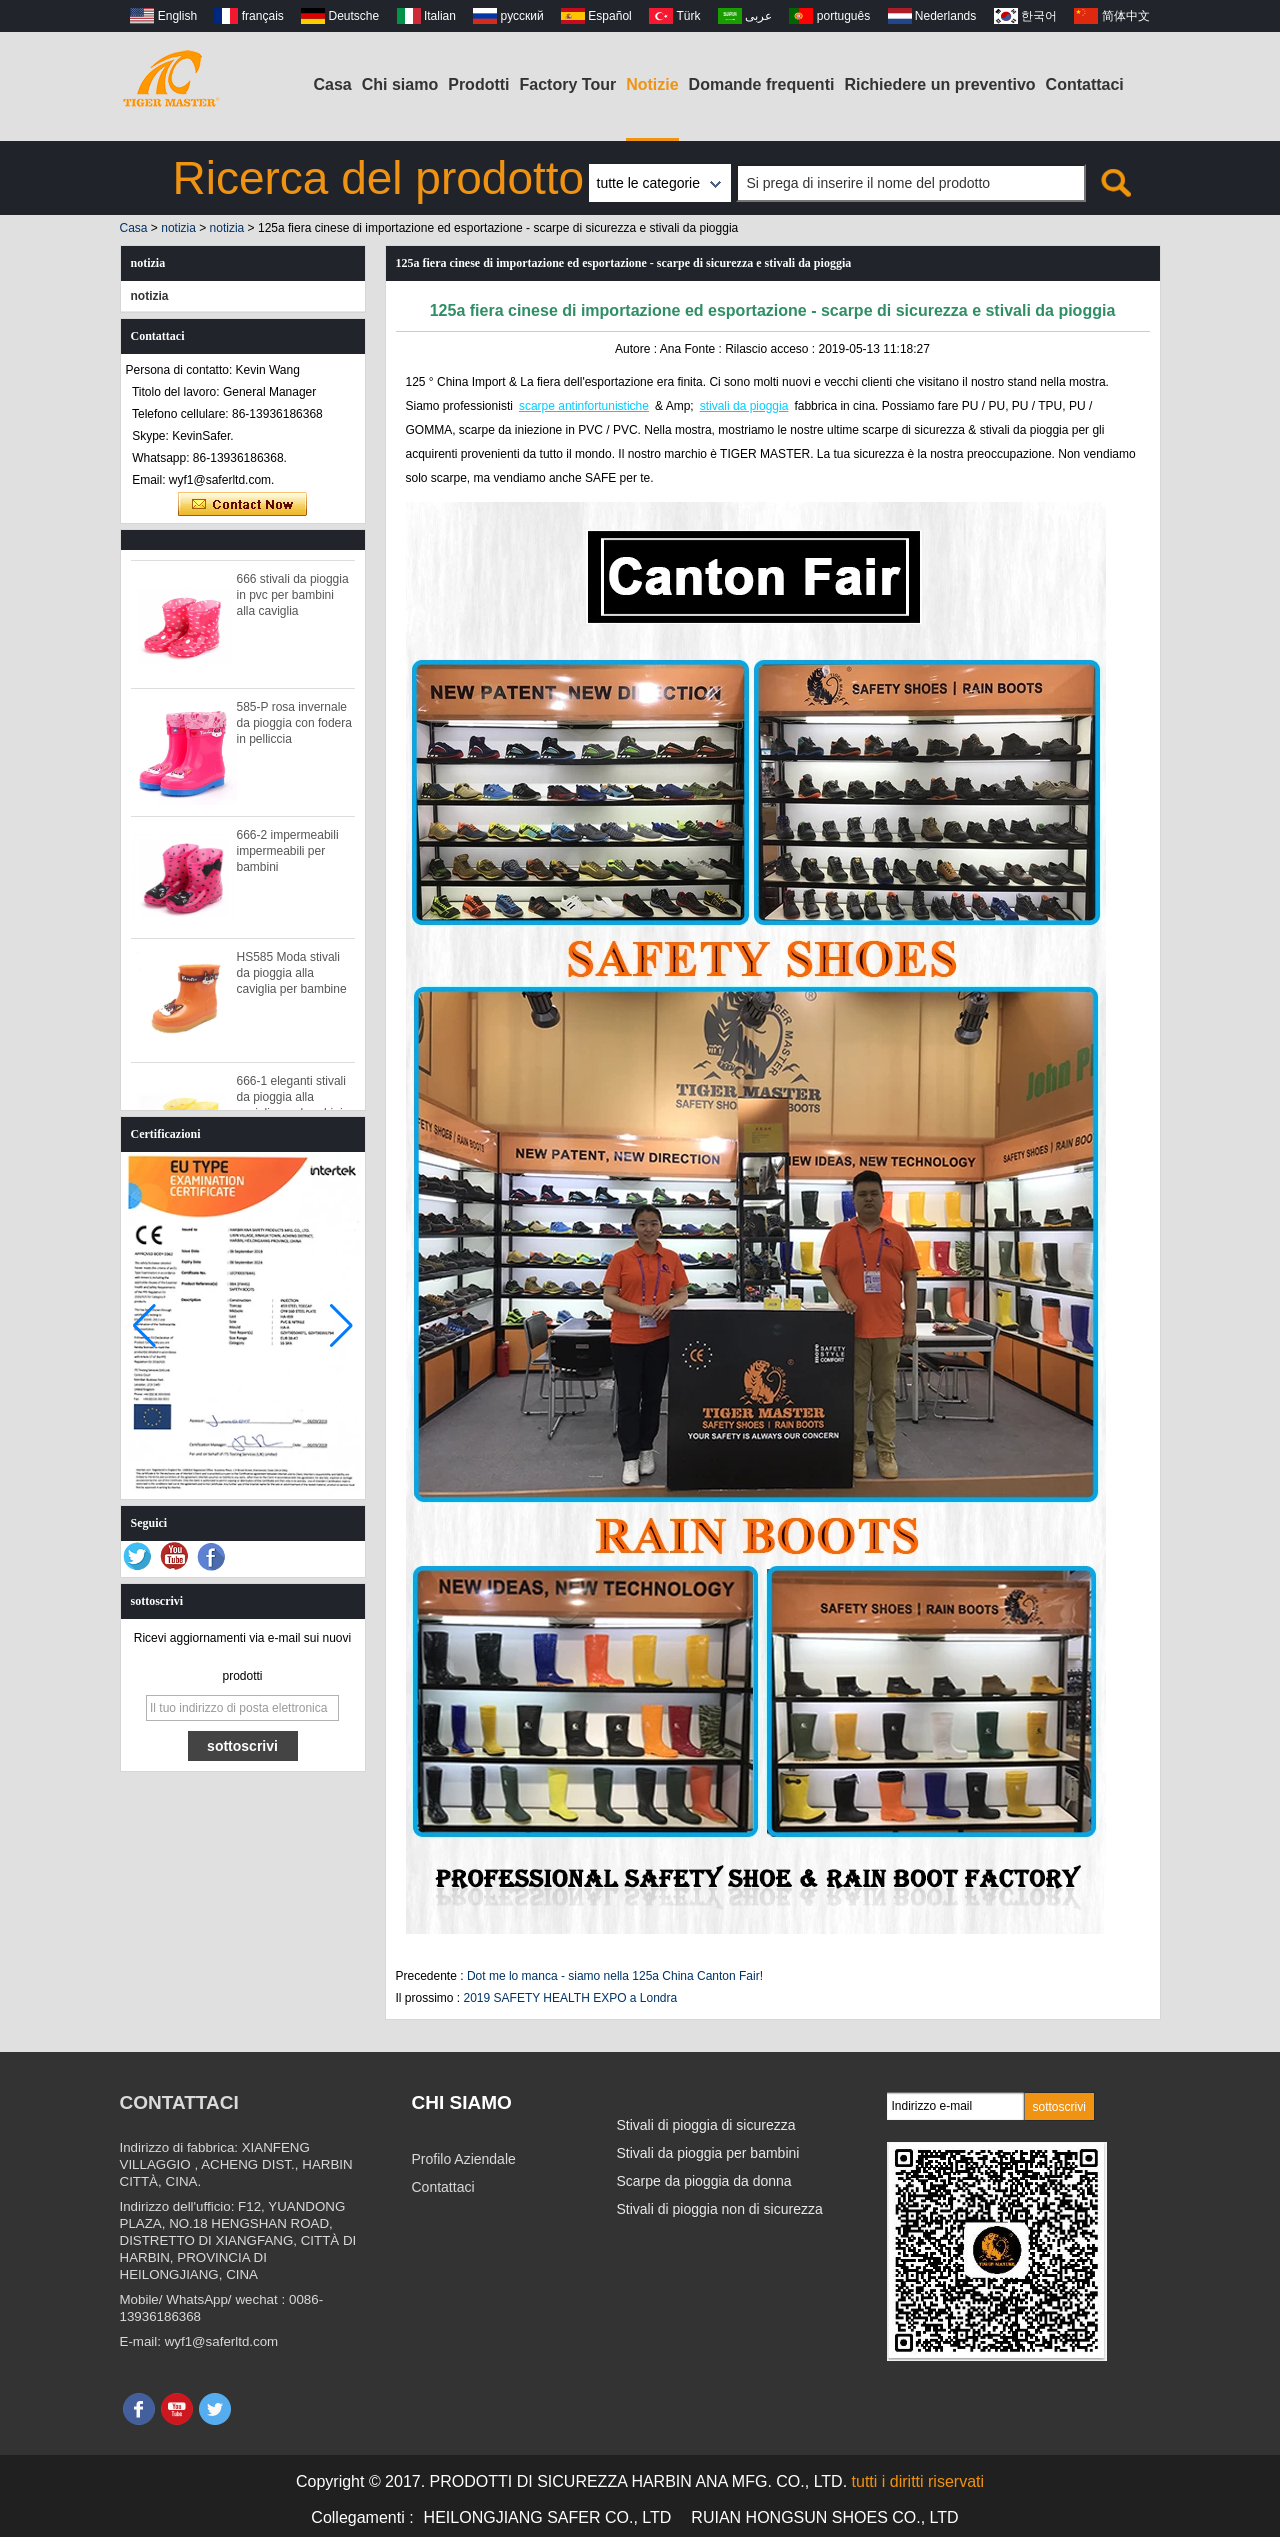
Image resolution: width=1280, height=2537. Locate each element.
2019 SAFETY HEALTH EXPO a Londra (571, 1998)
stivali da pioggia (744, 406)
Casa (333, 84)
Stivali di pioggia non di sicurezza (720, 2209)
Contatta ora (242, 505)
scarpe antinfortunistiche (584, 406)
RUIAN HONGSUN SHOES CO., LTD (824, 2517)
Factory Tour (568, 84)
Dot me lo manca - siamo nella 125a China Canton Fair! (615, 1976)
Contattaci (1085, 84)
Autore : (637, 349)
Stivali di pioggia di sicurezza (706, 2125)
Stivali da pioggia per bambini (708, 2153)
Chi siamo (400, 84)
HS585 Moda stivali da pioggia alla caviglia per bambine (292, 980)
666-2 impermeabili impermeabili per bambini (288, 858)
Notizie (652, 84)
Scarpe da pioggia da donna (704, 2181)
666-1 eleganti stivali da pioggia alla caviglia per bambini (291, 1104)
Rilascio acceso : (771, 349)
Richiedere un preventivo (939, 84)
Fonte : (704, 349)
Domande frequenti (762, 84)
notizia (178, 228)
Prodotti (478, 84)
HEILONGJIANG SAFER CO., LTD (548, 2517)
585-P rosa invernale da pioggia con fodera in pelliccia (294, 730)
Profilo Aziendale (464, 2159)
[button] (341, 1326)
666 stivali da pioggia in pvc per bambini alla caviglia (293, 602)
